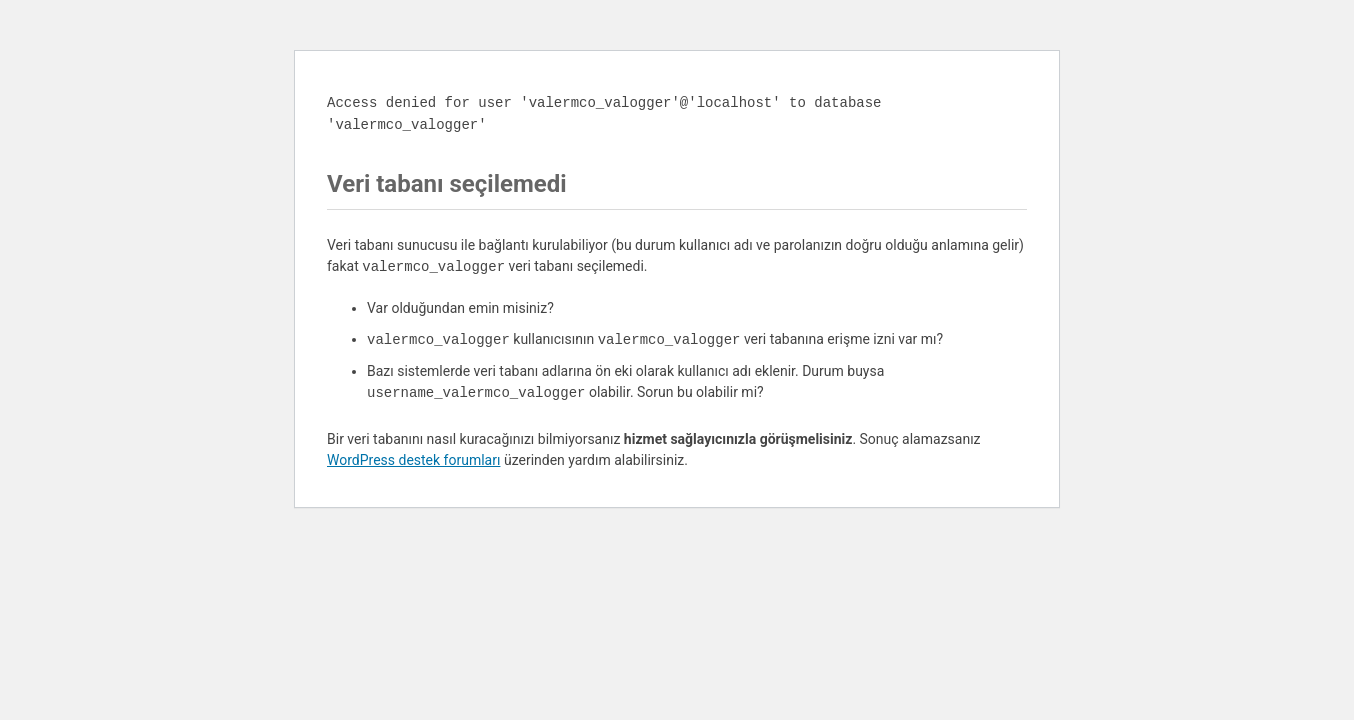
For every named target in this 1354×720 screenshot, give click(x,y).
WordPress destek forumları (413, 460)
